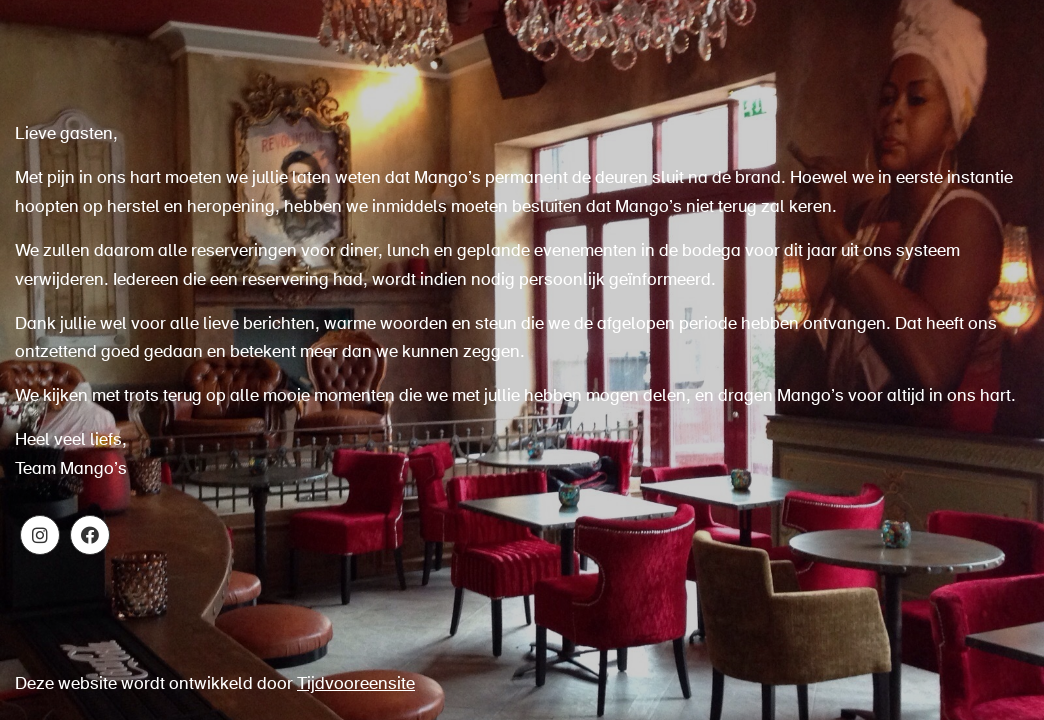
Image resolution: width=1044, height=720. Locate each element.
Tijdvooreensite (356, 684)
